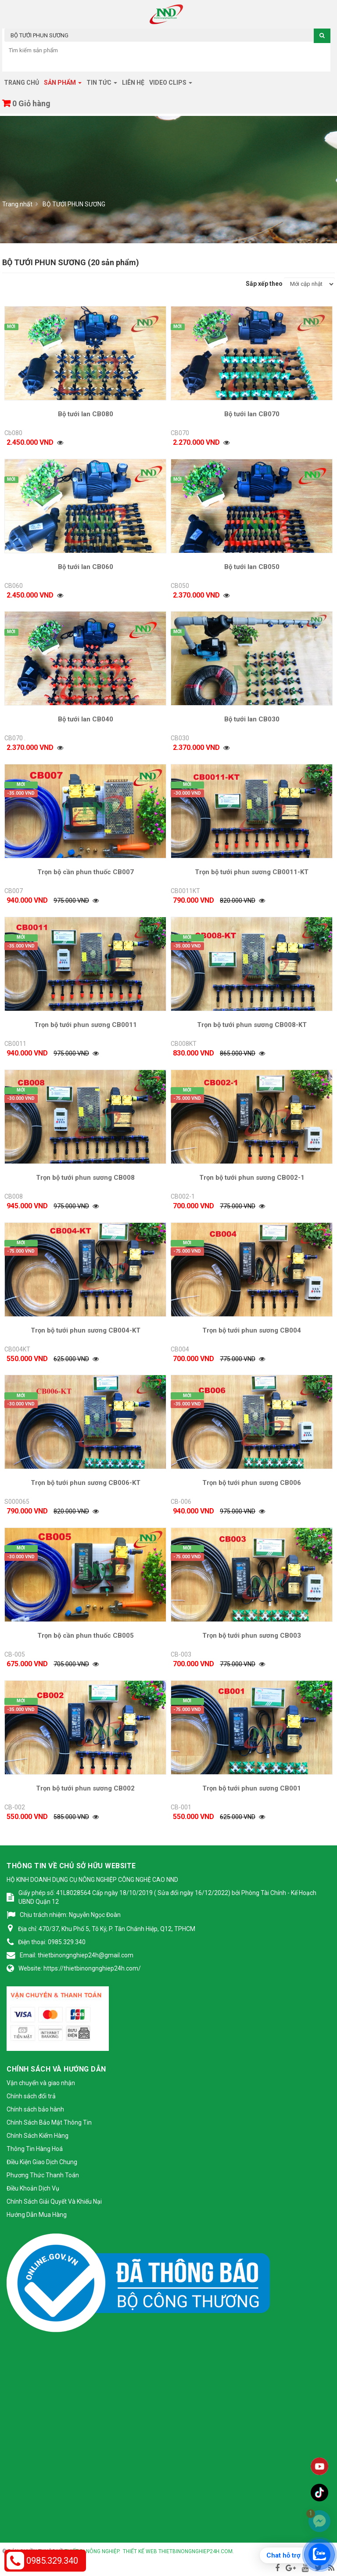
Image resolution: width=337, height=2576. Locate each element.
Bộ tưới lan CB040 (85, 719)
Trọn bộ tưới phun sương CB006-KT (85, 1483)
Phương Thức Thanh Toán (43, 2175)
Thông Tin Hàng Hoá (35, 2148)
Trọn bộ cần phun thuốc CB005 (85, 1635)
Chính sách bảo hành (35, 2109)
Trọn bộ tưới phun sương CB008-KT (252, 1025)
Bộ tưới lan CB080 (85, 414)
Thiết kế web (140, 2551)
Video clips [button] (170, 85)
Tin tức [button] (101, 85)
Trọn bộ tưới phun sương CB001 (251, 1788)
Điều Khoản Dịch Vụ (33, 2188)
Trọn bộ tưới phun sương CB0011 (85, 1025)
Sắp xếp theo (264, 283)
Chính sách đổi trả (31, 2096)
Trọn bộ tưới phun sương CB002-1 (252, 1178)
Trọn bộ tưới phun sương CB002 (85, 1788)
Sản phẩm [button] (63, 85)
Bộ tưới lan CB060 (85, 567)
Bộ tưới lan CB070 (252, 414)
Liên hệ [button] (133, 82)
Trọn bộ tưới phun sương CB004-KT (85, 1330)
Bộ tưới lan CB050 (252, 567)
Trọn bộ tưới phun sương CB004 (251, 1330)
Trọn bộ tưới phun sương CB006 (251, 1483)
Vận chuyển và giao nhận (41, 2082)
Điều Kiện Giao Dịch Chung (42, 2161)
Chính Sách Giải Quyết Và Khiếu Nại (54, 2201)
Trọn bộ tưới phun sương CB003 (251, 1635)
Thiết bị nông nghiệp (92, 2551)
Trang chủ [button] (21, 82)
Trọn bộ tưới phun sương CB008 (85, 1178)
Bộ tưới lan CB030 (252, 719)
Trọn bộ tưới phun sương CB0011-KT (251, 872)
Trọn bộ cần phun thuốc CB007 (85, 872)
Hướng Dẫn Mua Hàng (37, 2214)
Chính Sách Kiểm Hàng (37, 2135)
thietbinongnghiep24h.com (195, 2551)
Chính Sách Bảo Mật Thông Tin (49, 2122)
